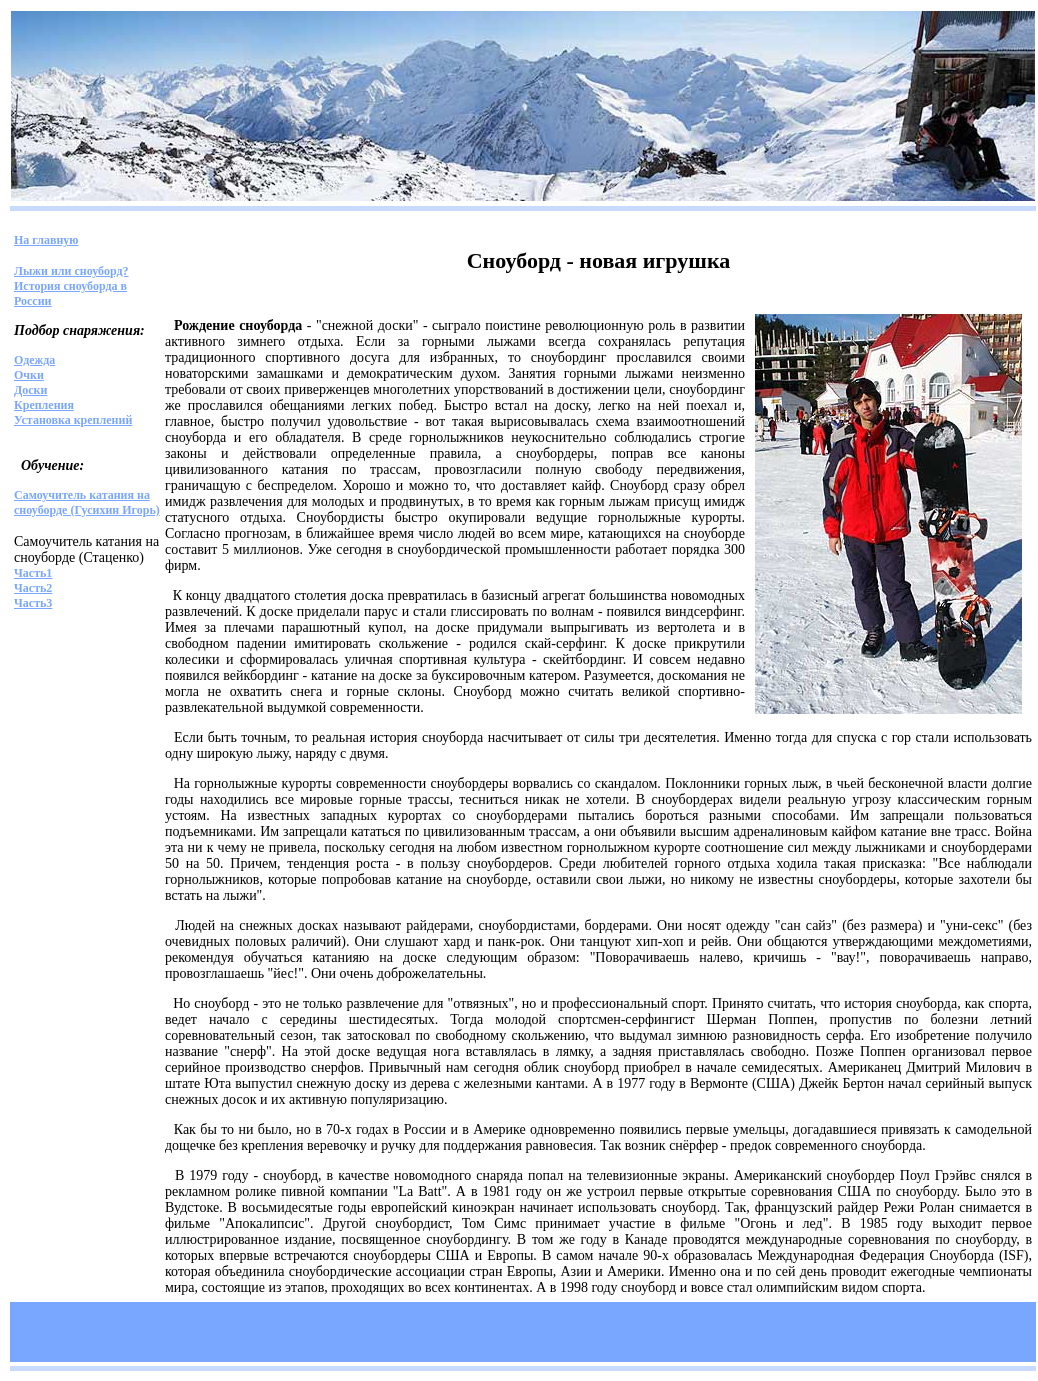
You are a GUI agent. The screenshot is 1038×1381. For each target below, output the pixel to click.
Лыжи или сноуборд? (71, 271)
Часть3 (33, 603)
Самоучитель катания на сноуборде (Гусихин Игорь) (87, 502)
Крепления (44, 405)
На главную (46, 240)
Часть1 (33, 573)
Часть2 (33, 588)
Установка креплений (73, 420)
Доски (30, 390)
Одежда (34, 360)
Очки (29, 375)
